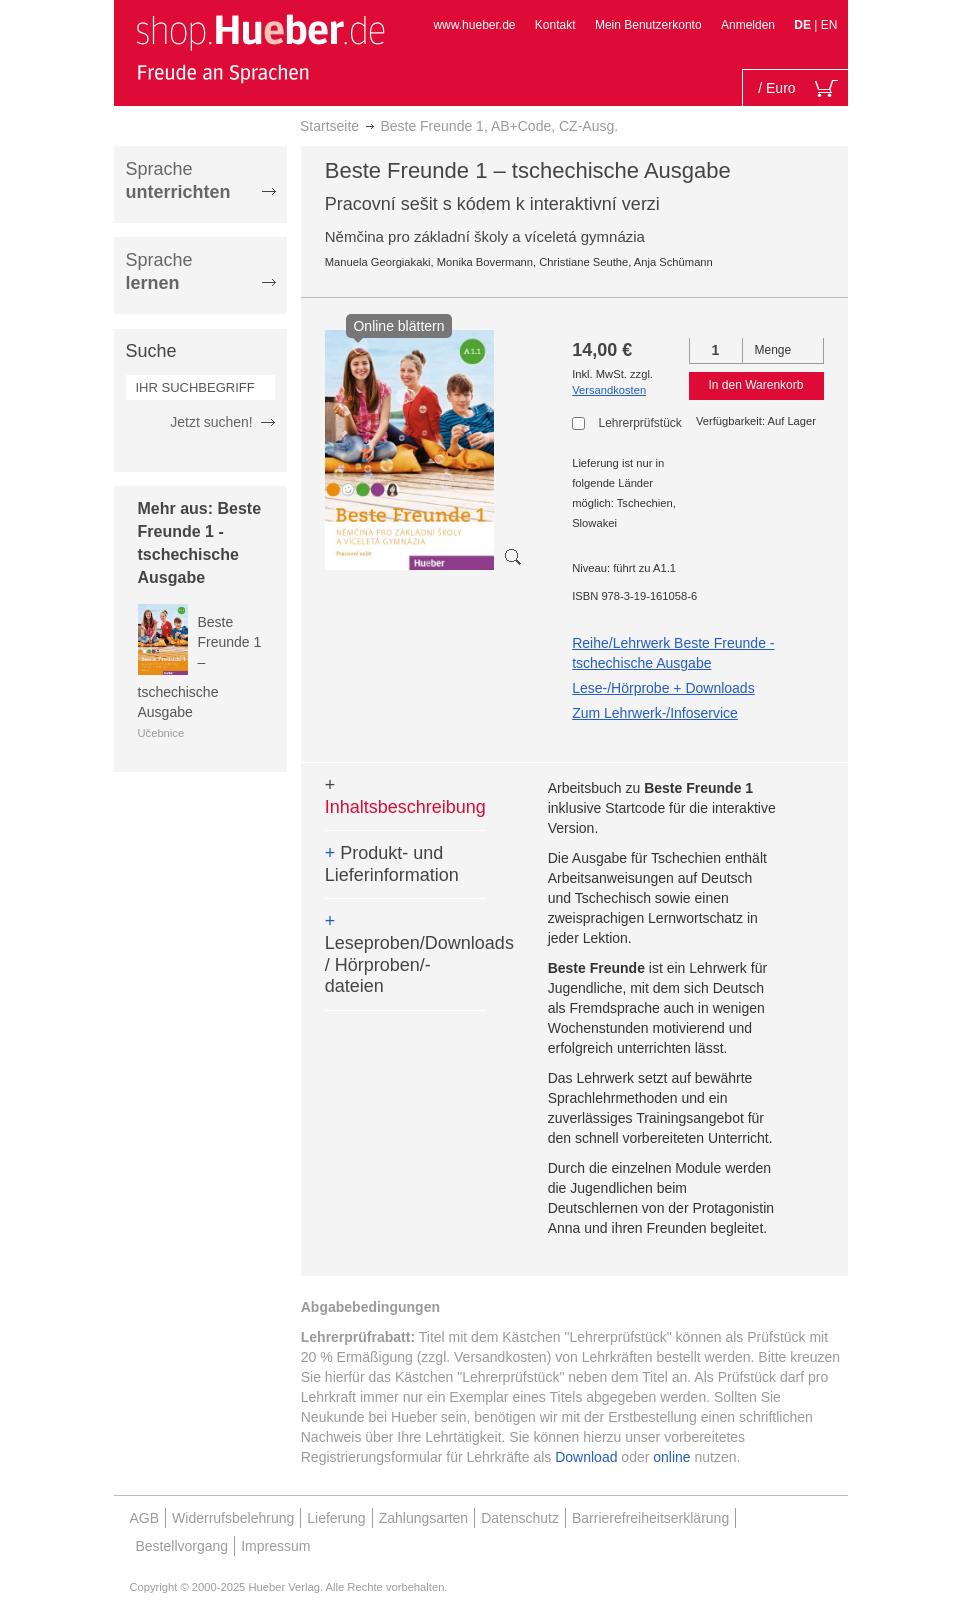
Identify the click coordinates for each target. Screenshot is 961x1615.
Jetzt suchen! (211, 422)
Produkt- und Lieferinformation (392, 864)
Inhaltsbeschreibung (405, 796)
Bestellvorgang (182, 1546)
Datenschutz (520, 1518)
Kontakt (555, 25)
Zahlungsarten (424, 1518)
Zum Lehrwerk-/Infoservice (655, 713)
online (671, 1457)
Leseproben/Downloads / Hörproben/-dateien (405, 953)
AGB (145, 1518)
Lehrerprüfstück (639, 423)
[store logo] (260, 48)
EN (829, 25)
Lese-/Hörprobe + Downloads (663, 688)
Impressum (275, 1546)
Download (586, 1457)
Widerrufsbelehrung (233, 1518)
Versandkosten (609, 390)
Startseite (329, 126)
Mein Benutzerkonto (648, 25)
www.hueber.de (474, 25)
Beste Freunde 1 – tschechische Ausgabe (200, 667)
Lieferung (336, 1518)
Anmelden (748, 25)
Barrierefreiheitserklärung (650, 1518)
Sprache (178, 180)
